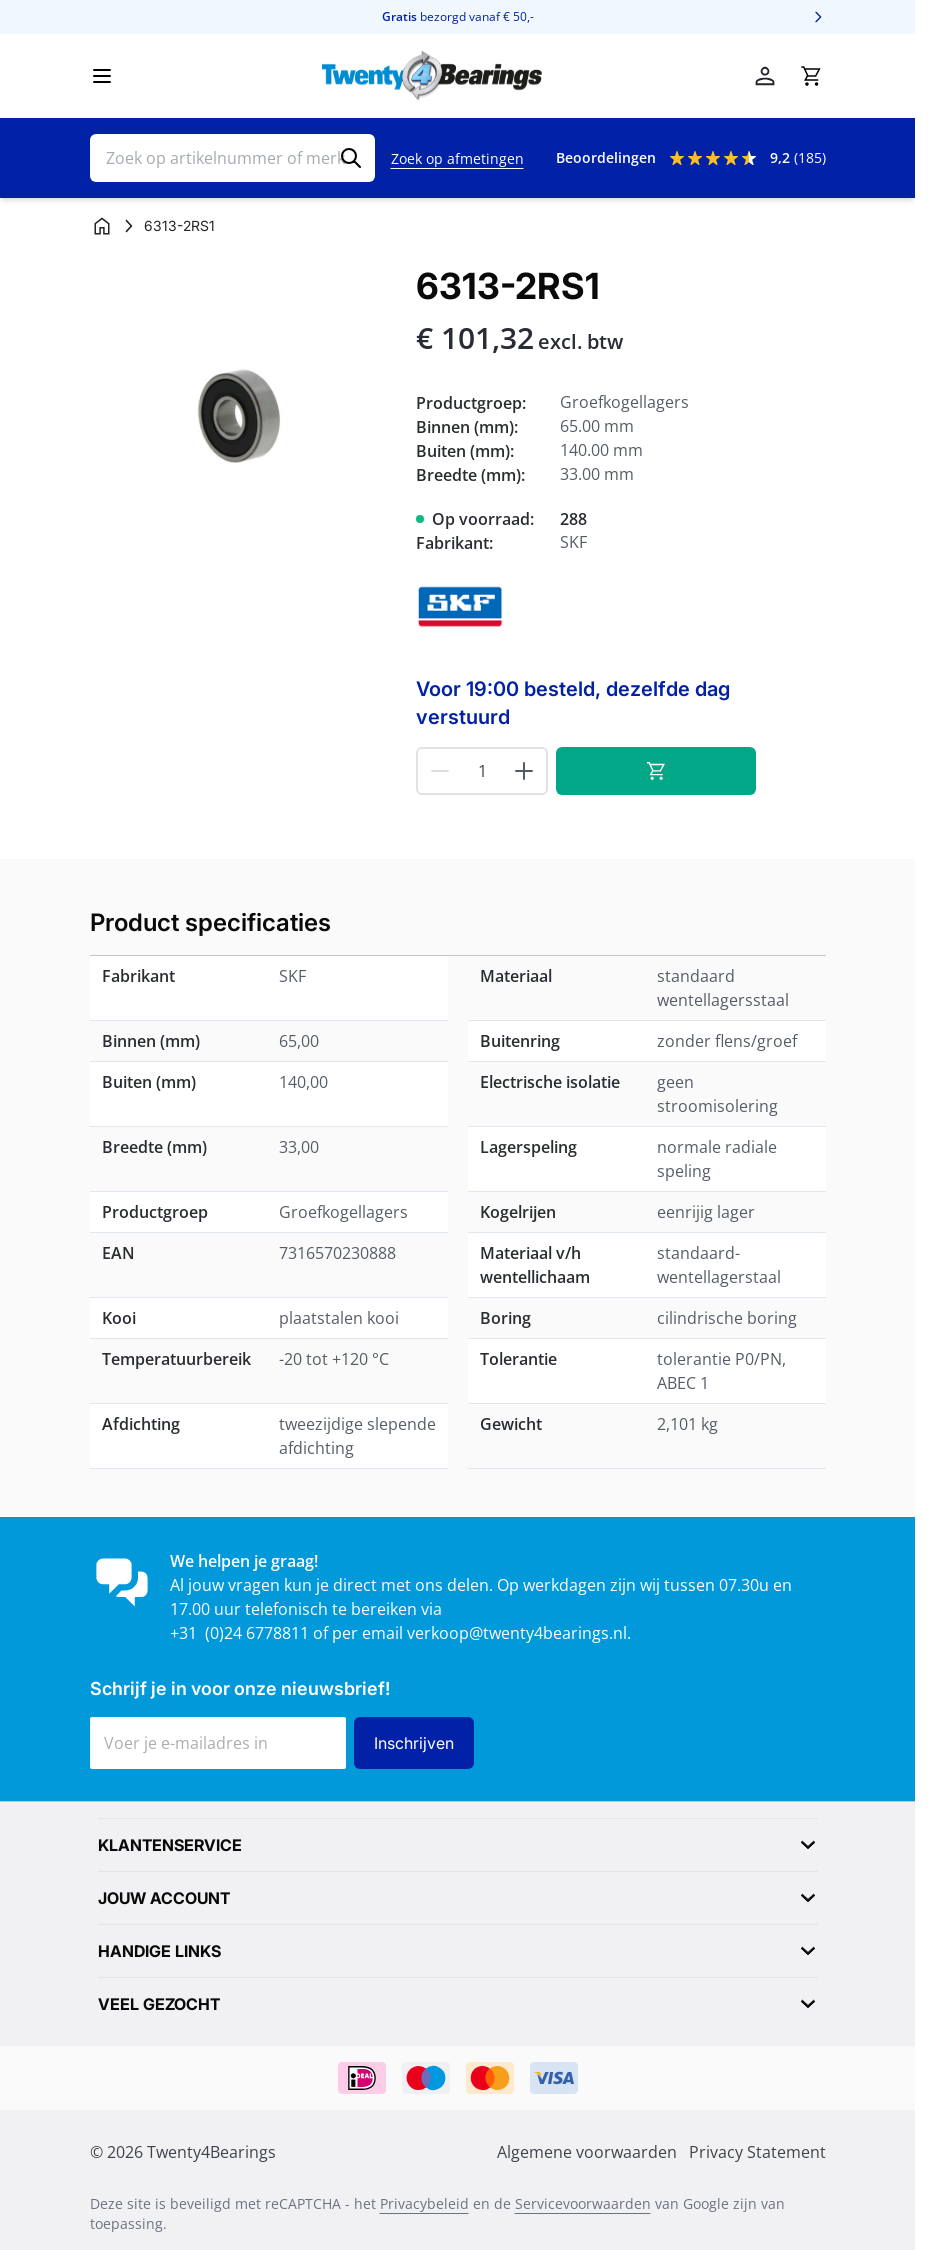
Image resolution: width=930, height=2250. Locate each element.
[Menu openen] (102, 76)
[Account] (765, 76)
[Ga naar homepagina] (102, 226)
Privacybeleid (424, 2203)
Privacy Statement (757, 2152)
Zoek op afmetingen (457, 158)
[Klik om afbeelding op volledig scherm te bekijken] (243, 419)
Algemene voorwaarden (587, 2152)
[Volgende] (818, 17)
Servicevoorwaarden (583, 2203)
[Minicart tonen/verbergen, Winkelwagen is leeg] (811, 76)
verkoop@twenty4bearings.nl (517, 1633)
